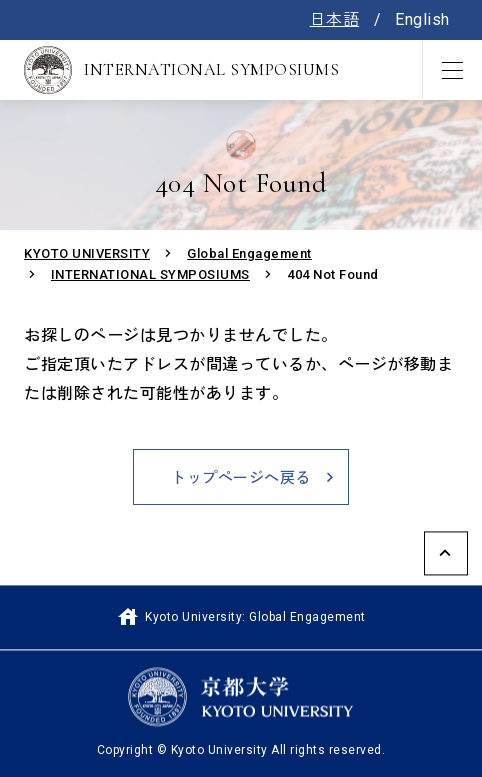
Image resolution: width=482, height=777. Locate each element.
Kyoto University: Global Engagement (240, 617)
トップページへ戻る (241, 478)
